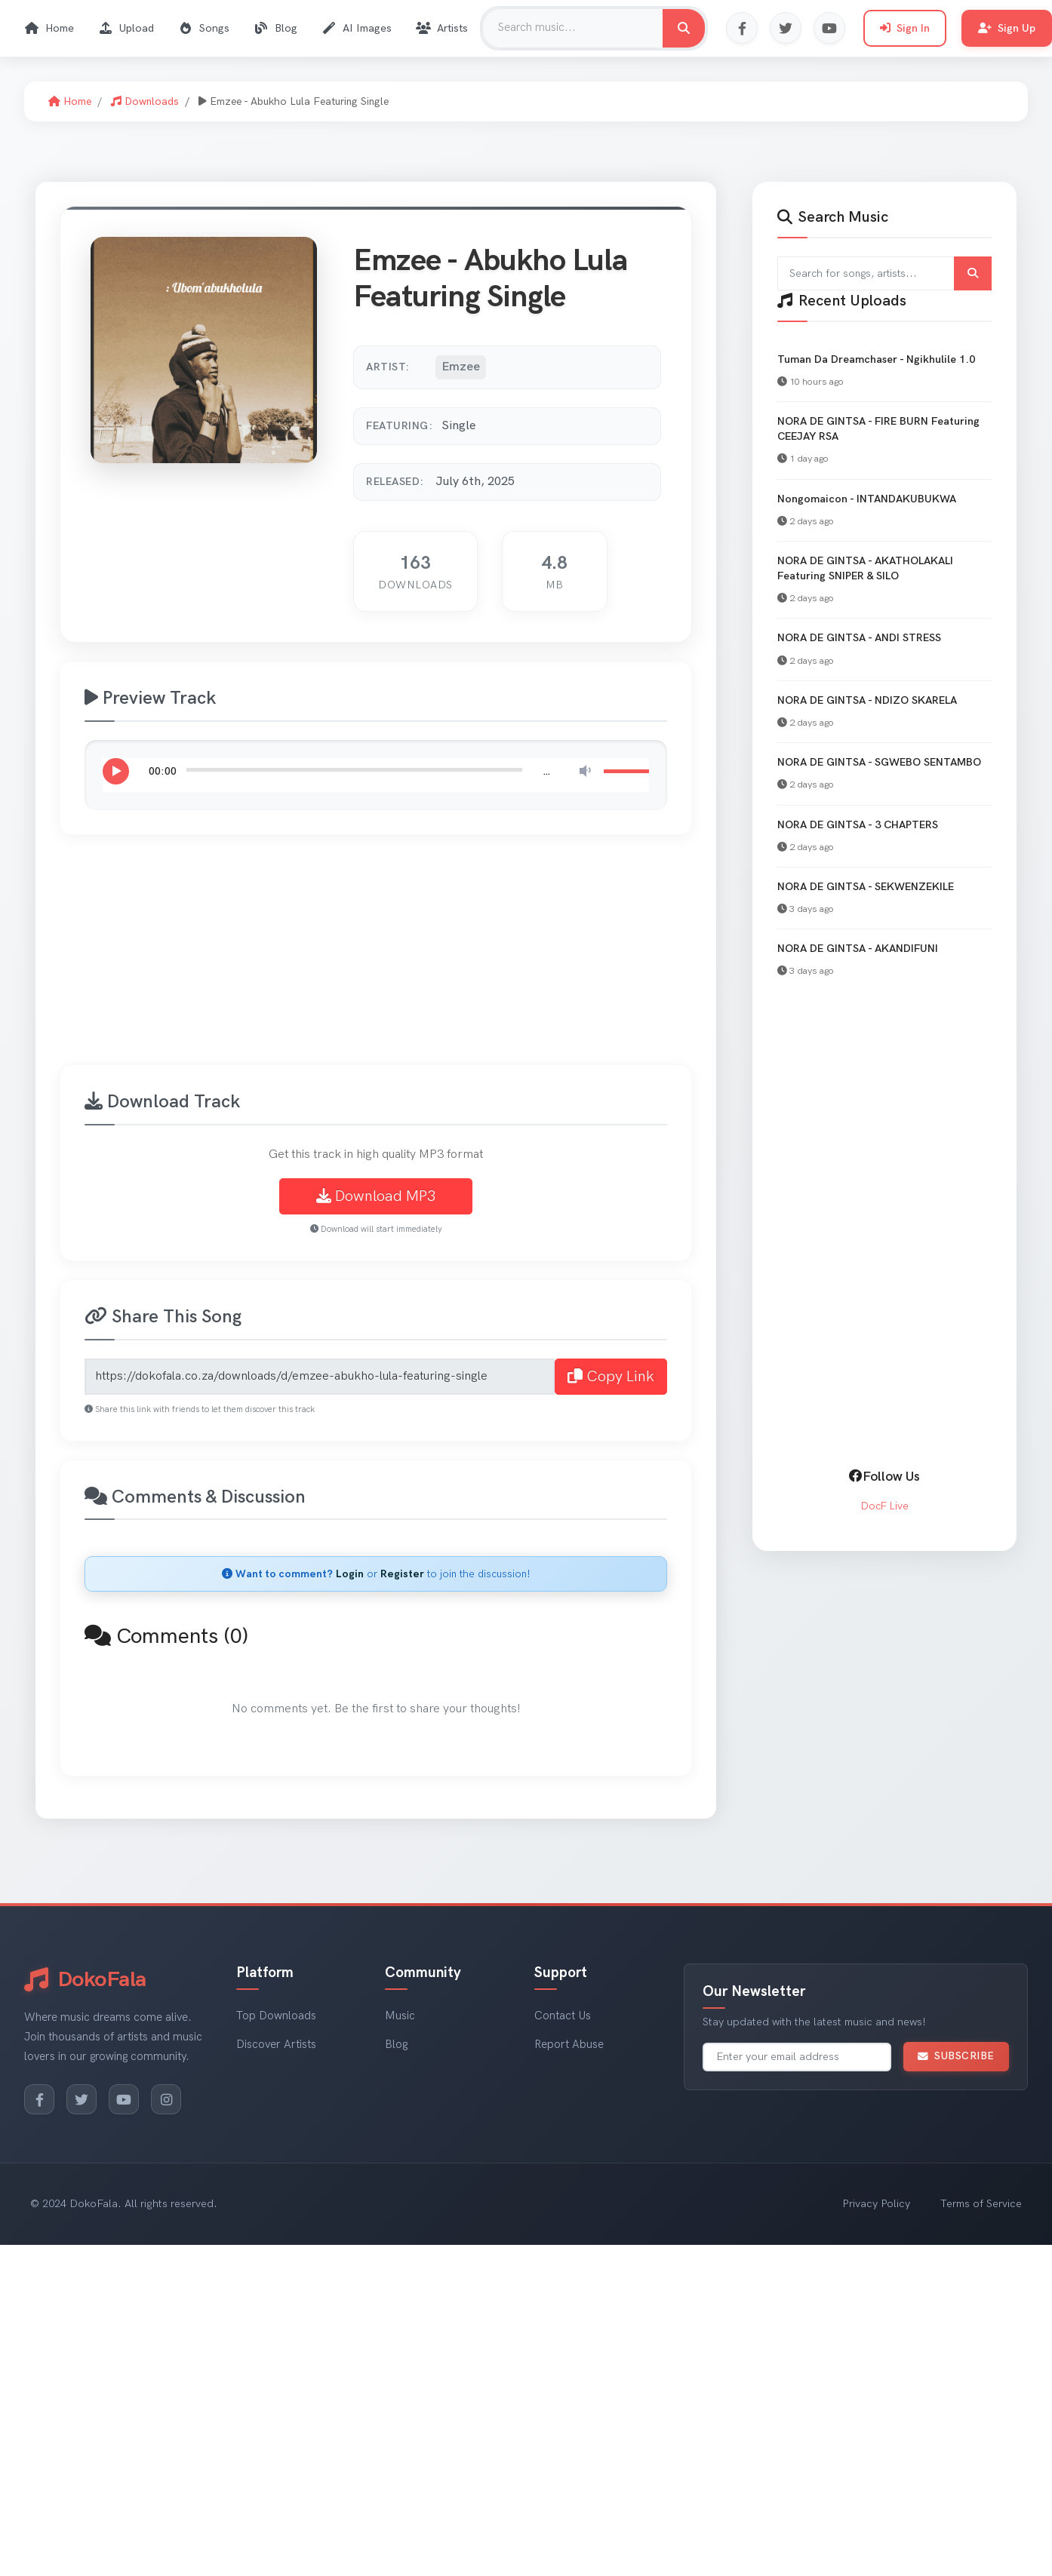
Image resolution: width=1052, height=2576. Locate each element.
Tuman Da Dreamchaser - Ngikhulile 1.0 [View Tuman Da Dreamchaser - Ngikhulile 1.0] (876, 359)
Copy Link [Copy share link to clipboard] (611, 1377)
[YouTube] (124, 2099)
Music (400, 2016)
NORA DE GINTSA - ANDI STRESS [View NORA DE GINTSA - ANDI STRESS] (859, 637)
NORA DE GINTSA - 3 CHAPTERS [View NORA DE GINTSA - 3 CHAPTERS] (857, 824)
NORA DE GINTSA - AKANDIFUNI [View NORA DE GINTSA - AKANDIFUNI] (857, 948)
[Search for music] (684, 28)
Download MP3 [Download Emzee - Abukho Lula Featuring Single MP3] (375, 1196)
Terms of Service (981, 2203)
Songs (203, 28)
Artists (442, 28)
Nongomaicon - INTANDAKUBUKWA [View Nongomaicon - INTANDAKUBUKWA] (866, 499)
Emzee (460, 367)
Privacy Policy (876, 2203)
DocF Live (885, 1506)
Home (49, 28)
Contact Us (562, 2016)
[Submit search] (973, 273)
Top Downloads (276, 2016)
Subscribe (956, 2056)
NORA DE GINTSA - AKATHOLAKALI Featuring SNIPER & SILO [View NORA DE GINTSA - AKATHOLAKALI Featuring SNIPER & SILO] (865, 568)
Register (402, 1573)
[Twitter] (81, 2099)
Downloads (145, 101)
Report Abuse (569, 2044)
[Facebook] (39, 2099)
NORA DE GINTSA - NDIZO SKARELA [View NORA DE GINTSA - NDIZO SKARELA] (867, 700)
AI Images (356, 28)
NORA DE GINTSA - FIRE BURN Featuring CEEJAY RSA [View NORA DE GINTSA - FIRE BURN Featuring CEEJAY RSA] (878, 429)
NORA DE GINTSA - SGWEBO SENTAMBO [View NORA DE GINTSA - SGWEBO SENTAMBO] (879, 762)
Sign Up (1006, 28)
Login (350, 1573)
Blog (275, 28)
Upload (126, 28)
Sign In (905, 28)
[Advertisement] (467, 958)
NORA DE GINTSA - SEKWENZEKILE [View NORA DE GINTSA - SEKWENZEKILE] (865, 886)
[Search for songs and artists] (884, 273)
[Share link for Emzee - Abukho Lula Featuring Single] (320, 1377)
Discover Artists (276, 2044)
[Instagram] (166, 2099)
